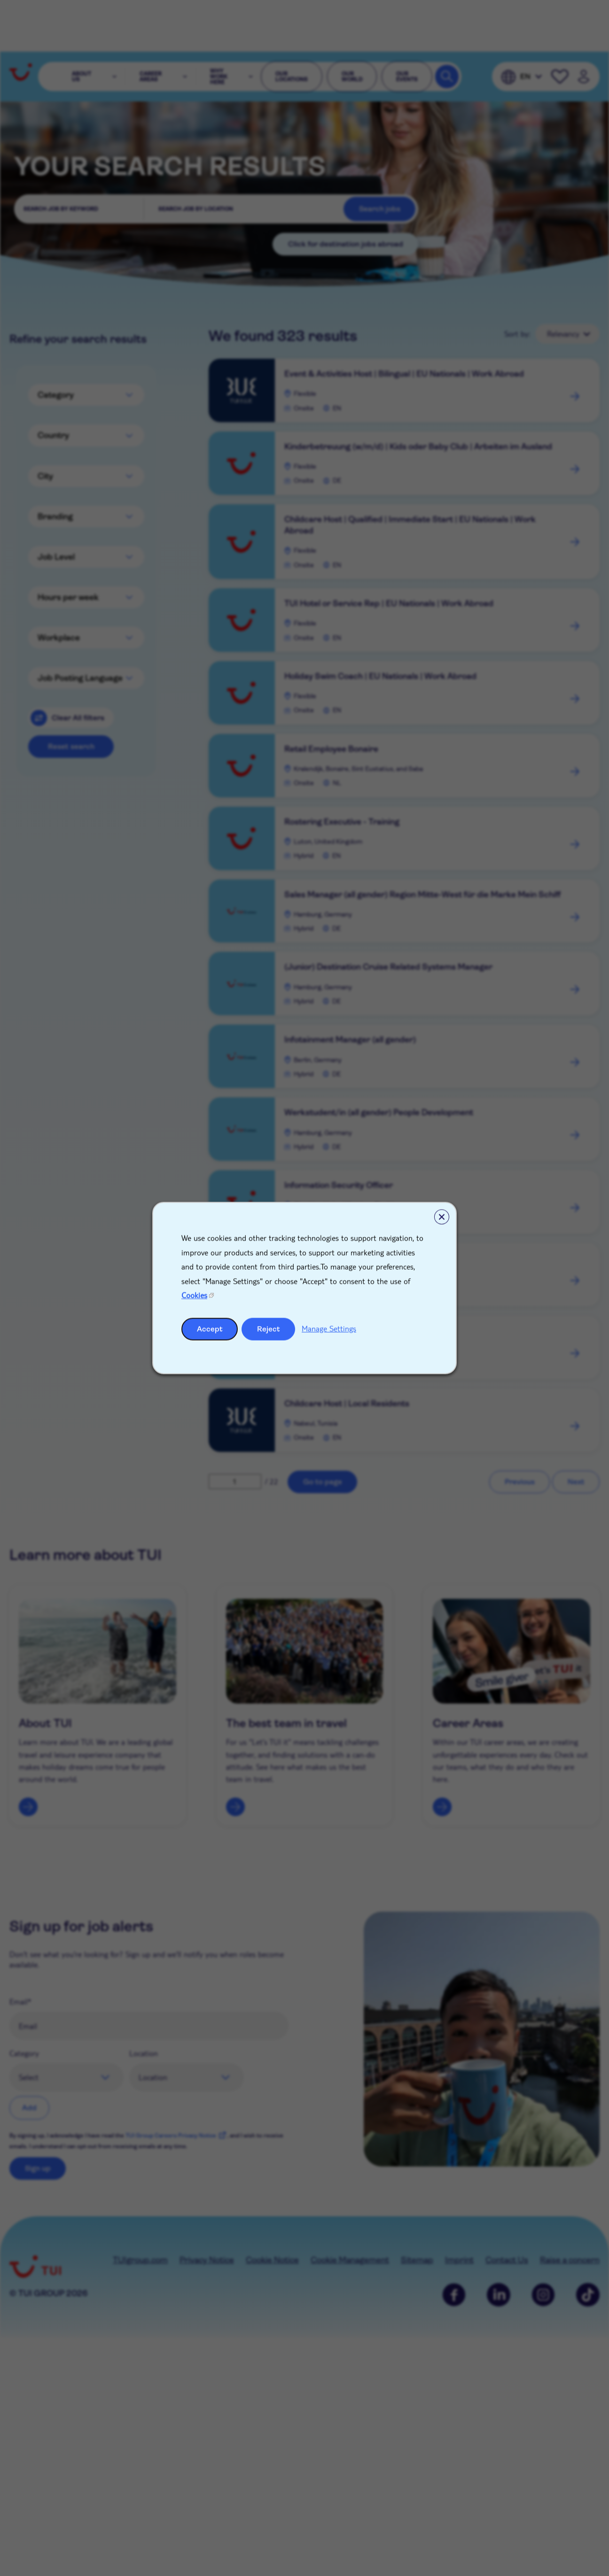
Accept (210, 1328)
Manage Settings (329, 1328)
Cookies (194, 1295)
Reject (268, 1328)
